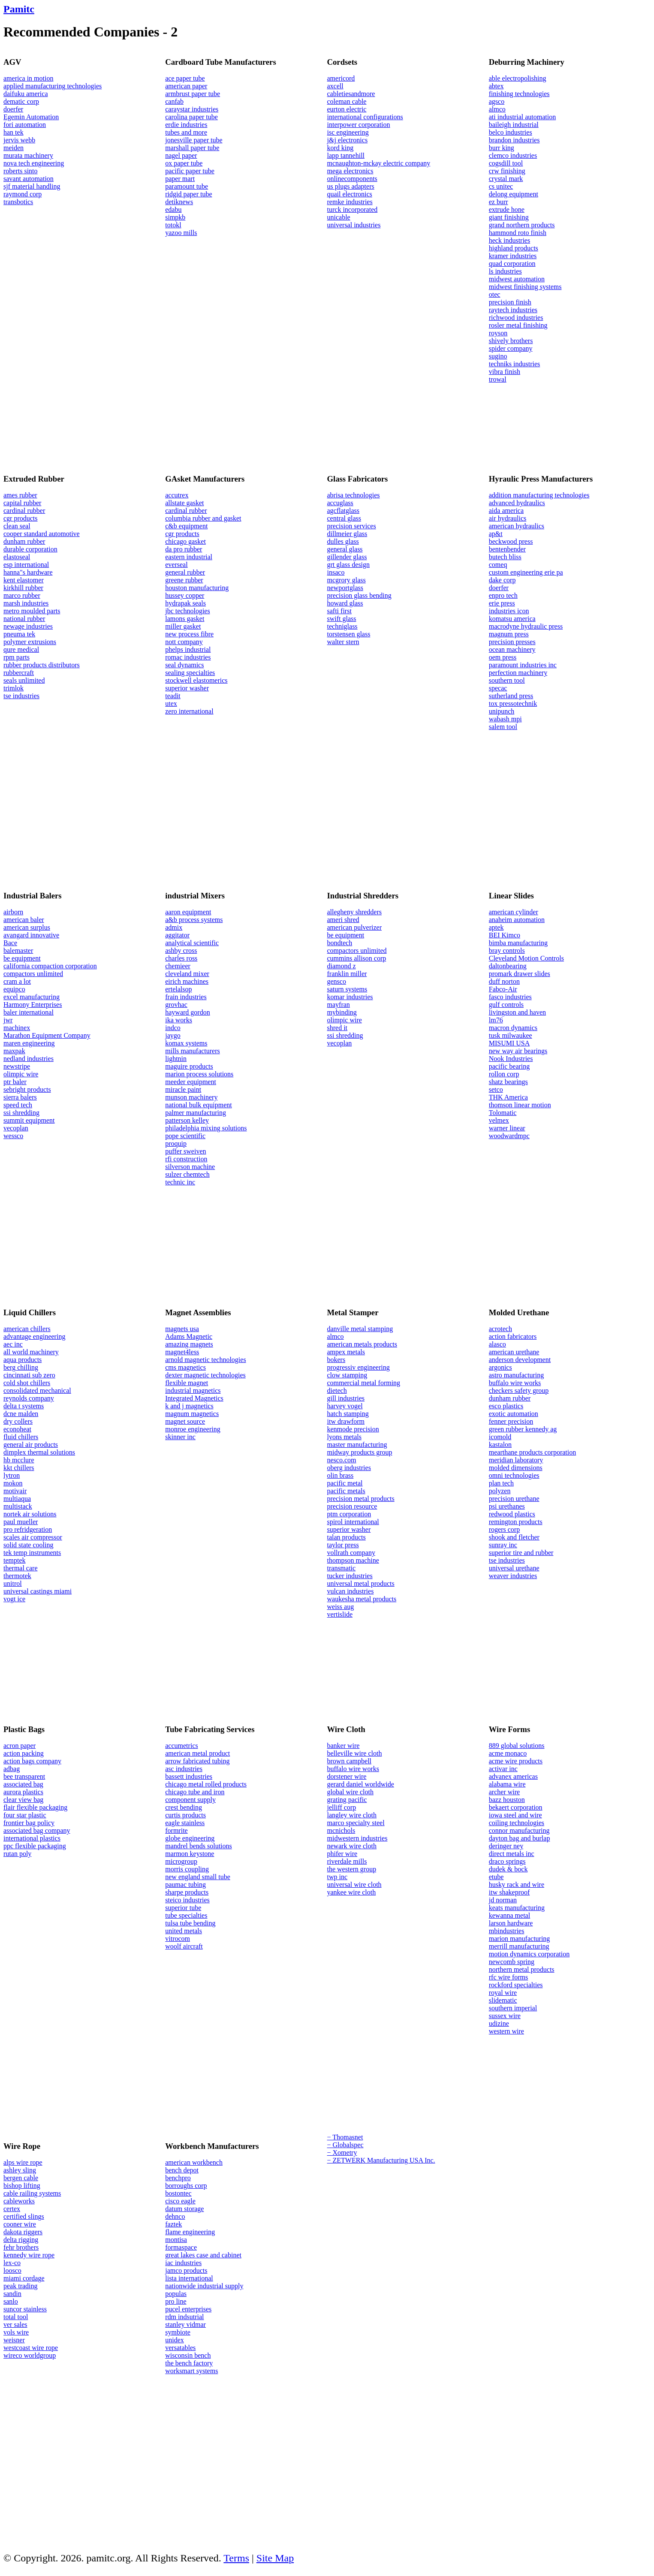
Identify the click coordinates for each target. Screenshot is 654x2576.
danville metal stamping (360, 1328)
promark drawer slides (519, 973)
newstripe (16, 1066)
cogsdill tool (506, 163)
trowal (497, 379)
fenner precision (511, 1421)
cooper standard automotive (41, 533)
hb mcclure (18, 1460)
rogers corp (504, 1529)
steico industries (187, 1900)
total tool (15, 2316)
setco (496, 1089)
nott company (184, 641)
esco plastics (506, 1406)
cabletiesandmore (351, 93)
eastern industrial (188, 556)
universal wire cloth (354, 1884)
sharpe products (186, 1892)
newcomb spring (511, 1961)
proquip (176, 1143)
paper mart (180, 178)
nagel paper (181, 155)
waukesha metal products (362, 1599)
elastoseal (16, 556)
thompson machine (353, 1560)
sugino (498, 356)
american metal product (197, 1753)
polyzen (500, 1490)
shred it (337, 1027)
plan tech (501, 1483)
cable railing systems (32, 2193)
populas (176, 2293)
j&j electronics (347, 140)
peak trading (20, 2286)
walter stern (343, 641)
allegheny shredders (354, 912)
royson (498, 333)
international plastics (31, 1838)
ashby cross (181, 950)
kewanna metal (509, 1915)
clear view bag (23, 1799)
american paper (186, 86)
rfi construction (186, 1159)
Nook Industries (511, 1058)
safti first (339, 611)
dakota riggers (22, 2232)
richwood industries (516, 317)
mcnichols (341, 1830)
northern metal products (522, 1969)
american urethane (514, 1352)
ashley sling (19, 2170)
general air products (30, 1444)
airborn (13, 912)
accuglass (340, 502)
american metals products (362, 1344)
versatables (180, 2347)
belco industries (510, 132)
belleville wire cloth (354, 1753)
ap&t (496, 533)
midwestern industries (357, 1838)
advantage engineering (34, 1336)
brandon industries (514, 140)
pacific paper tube (189, 171)
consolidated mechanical (37, 1390)
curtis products (185, 1815)
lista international (189, 2278)
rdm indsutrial (184, 2316)
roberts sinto (20, 171)
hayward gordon (187, 1012)
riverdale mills (347, 1861)
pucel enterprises (188, 2309)
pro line (175, 2301)
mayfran (338, 1004)
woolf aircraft (184, 1946)
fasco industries (510, 996)
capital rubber (22, 502)
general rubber (185, 572)
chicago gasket (185, 541)
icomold (500, 1436)
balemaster (18, 950)
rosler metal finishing (518, 325)
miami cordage (24, 2278)
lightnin (176, 1058)
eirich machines (186, 981)
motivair (15, 1490)
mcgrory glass (346, 580)
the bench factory (189, 2363)
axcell (335, 86)
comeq (498, 564)
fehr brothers (21, 2247)
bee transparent (24, 1776)
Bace (10, 942)
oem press (502, 657)
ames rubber (20, 495)
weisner (14, 2340)
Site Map (275, 2558)
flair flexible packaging (35, 1807)
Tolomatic (503, 1112)
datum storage (184, 2208)
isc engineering (348, 132)
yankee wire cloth (351, 1892)
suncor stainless (25, 2309)
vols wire (16, 2332)
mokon (12, 1483)
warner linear (507, 1128)
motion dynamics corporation (529, 1954)
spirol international (353, 1521)
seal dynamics (184, 665)
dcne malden (20, 1413)
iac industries (183, 2262)
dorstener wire (347, 1776)
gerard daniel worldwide (360, 1784)
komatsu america (512, 618)
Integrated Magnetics (194, 1398)
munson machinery (191, 1097)
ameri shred (343, 919)
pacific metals (346, 1490)
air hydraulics (508, 518)
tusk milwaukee (510, 1035)
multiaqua (17, 1498)
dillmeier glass (347, 533)
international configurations (365, 117)
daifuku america (25, 93)
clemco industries (513, 155)
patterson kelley (187, 1120)
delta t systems (23, 1406)
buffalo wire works (515, 1382)
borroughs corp (186, 2185)
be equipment (22, 958)
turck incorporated (352, 209)
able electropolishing (517, 78)
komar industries (350, 996)
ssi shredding (21, 1112)
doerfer (13, 109)
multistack (17, 1506)
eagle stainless (185, 1822)
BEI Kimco (504, 935)
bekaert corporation (515, 1807)
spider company (511, 348)
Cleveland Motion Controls (526, 958)
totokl (173, 225)
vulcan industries (350, 1591)
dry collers (18, 1421)
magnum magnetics (192, 1413)
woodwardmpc (509, 1135)
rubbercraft (18, 672)
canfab (174, 101)
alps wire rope (22, 2162)
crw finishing (507, 171)
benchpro (178, 2177)
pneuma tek (19, 634)
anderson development (520, 1359)
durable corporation (30, 549)
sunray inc (503, 1545)
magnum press (509, 634)
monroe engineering (192, 1429)
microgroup (181, 1861)
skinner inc (180, 1436)
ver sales (15, 2324)
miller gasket (183, 626)
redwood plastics (512, 1514)
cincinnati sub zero (29, 1375)
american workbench (194, 2162)
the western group (352, 1869)
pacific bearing (509, 1066)
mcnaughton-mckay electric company (379, 163)
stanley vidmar (185, 2324)
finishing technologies (519, 93)
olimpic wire (20, 1074)
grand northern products (522, 225)
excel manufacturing (31, 996)
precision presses (512, 641)
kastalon (500, 1444)
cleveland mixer (187, 973)
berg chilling (20, 1367)
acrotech (500, 1328)
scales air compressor (32, 1537)
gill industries (346, 1398)
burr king (501, 147)
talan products (346, 1537)
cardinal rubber (24, 510)
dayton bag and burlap (519, 1838)
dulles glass (343, 541)
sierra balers (20, 1097)
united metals (183, 1930)
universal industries (354, 225)
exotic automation (513, 1413)
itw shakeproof (509, 1892)
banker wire (343, 1745)
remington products (515, 1521)
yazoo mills (181, 232)
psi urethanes (507, 1506)
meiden (13, 147)
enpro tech (503, 595)
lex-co (12, 2262)
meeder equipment (190, 1081)
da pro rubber (183, 549)
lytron (11, 1475)
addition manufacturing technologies (539, 495)
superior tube (183, 1907)
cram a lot (17, 981)
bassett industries (188, 1776)
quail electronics (349, 194)
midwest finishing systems (525, 286)
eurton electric (347, 109)
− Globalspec (345, 2144)
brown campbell (349, 1761)
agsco (496, 101)
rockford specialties (516, 1984)
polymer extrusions (29, 641)
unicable (338, 217)
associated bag (23, 1784)
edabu (173, 209)
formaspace (181, 2247)
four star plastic (24, 1815)
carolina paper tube (191, 117)
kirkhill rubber (23, 587)
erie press (502, 603)
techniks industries (514, 364)
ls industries (505, 271)
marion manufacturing (519, 1938)
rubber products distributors (41, 665)
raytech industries (513, 309)
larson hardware (511, 1923)
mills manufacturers (192, 1051)
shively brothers (511, 340)
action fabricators (513, 1336)
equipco (14, 989)
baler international (28, 1012)
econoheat (17, 1429)
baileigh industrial (514, 124)
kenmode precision (353, 1429)
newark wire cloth (352, 1846)
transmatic (341, 1568)
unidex (174, 2340)
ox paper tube (183, 163)
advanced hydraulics (517, 502)
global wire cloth (350, 1792)
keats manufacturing (517, 1907)
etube (496, 1876)
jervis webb (19, 140)
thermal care (20, 1568)
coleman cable (347, 101)
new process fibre (189, 634)
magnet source (185, 1421)
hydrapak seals (185, 603)
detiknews (179, 201)
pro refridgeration (27, 1529)
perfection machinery (518, 672)
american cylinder (513, 912)
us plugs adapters (350, 186)
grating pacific (347, 1799)
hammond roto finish (517, 232)
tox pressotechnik (513, 703)
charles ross (181, 958)
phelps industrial (188, 649)
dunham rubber (24, 541)
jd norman (503, 1900)
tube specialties (186, 1915)
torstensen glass (349, 634)
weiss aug (340, 1606)
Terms (236, 2558)
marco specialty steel (356, 1822)
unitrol (12, 1583)
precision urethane (514, 1498)
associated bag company (36, 1830)
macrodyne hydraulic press (526, 626)
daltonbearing (508, 966)
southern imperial (513, 2008)
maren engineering (29, 1043)
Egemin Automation (31, 117)
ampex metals (346, 1352)
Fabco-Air (503, 989)
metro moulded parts (31, 611)
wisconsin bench (188, 2355)
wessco (13, 1135)
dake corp (502, 580)
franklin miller (347, 973)
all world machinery (31, 1352)
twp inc (337, 1876)
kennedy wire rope (28, 2255)
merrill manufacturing (519, 1946)
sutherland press (511, 695)
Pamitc (18, 9)
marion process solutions (199, 1074)
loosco (12, 2270)
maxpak (14, 1051)
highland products (513, 248)
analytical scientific (192, 942)
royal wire (503, 1992)
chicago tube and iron (194, 1792)
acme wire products (515, 1761)
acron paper (19, 1745)
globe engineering (189, 1838)
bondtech (340, 942)
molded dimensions (515, 1467)
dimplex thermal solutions (39, 1452)
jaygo (173, 1035)
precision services (351, 526)
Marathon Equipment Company (46, 1035)
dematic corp (21, 101)
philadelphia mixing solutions (206, 1128)
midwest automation (517, 279)
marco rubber (21, 595)
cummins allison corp (356, 958)
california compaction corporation (50, 966)
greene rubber (184, 580)
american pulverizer (354, 927)
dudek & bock (508, 1869)
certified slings (23, 2216)
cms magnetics (185, 1367)
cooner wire (19, 2224)
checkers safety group (519, 1390)
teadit (173, 695)
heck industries (509, 240)
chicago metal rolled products (206, 1784)
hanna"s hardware (27, 572)
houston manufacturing (197, 587)
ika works (178, 1020)
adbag (11, 1768)
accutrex (176, 495)
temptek (14, 1560)
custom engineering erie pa (526, 572)
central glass (344, 518)
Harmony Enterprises (32, 1004)
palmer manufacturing (195, 1112)
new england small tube (197, 1876)
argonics (500, 1367)
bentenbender (507, 549)
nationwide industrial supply (204, 2286)
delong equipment (513, 194)
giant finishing (509, 217)
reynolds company (28, 1398)
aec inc (13, 1344)
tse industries (21, 695)
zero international (189, 711)
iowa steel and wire (515, 1815)
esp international (26, 564)
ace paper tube (185, 78)
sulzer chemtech (187, 1174)
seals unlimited (24, 680)
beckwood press (511, 541)
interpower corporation (358, 124)
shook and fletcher (514, 1537)
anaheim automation (517, 919)
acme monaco (508, 1753)
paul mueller (20, 1521)
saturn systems (347, 989)
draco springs (507, 1861)
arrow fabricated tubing (197, 1761)
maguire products (189, 1066)
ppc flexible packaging (34, 1846)
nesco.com (341, 1460)
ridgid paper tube (188, 194)
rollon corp (504, 1074)
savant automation (28, 178)
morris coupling (187, 1869)
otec (494, 294)
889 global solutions (517, 1745)
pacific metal (345, 1483)
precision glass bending (359, 595)
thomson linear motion (520, 1105)
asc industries (183, 1768)
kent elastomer (23, 580)
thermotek (17, 1575)
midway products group (359, 1452)
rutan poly (17, 1853)
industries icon (509, 611)
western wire (506, 2031)
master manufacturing (357, 1444)
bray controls (507, 950)
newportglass (345, 587)
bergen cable (20, 2177)
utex (171, 703)
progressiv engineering (358, 1367)
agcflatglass (343, 510)
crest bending (183, 1807)
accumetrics (181, 1745)
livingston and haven (517, 1012)
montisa (176, 2239)
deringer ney (506, 1846)
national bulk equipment (198, 1105)
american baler (23, 919)
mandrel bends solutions (198, 1846)
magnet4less (182, 1352)
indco (173, 1027)
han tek (13, 132)
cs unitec (501, 186)
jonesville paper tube (193, 140)
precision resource (352, 1506)
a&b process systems (194, 919)
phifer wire (342, 1853)
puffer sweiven (185, 1151)
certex (11, 2208)
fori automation (24, 124)
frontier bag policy (28, 1822)
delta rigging (20, 2239)
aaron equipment (188, 912)
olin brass (340, 1475)
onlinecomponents (352, 178)
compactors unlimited (33, 973)
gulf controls (506, 1004)
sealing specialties (190, 672)
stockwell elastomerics (196, 680)
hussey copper (184, 595)
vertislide (340, 1614)
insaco (336, 572)
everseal (176, 564)
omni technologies (514, 1475)
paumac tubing (185, 1884)
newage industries (28, 626)
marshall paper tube (192, 147)
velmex (499, 1120)
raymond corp (22, 194)
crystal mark (506, 178)
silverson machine (190, 1166)
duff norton (504, 981)
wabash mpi (505, 719)
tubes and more (186, 132)
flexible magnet (186, 1382)
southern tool (507, 680)
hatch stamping (348, 1413)
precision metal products (361, 1498)
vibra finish (504, 371)
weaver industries (513, 1575)
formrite (176, 1830)
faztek (173, 2224)
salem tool (503, 726)
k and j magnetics (189, 1406)
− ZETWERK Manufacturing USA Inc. (381, 2160)
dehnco (175, 2216)
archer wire (504, 1792)
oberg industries (349, 1467)
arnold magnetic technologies (205, 1359)
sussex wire (505, 2015)
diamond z (341, 966)
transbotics (18, 201)
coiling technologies (516, 1822)
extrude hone (506, 209)
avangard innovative (31, 935)
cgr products (20, 518)
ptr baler (15, 1081)
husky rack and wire (516, 1884)
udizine (499, 2023)
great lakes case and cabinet (203, 2255)
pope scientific (185, 1135)
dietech (337, 1390)
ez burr (498, 201)
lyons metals (344, 1436)
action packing (23, 1753)
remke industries (350, 201)
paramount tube (186, 186)
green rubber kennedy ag (523, 1429)
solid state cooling (28, 1545)
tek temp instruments (32, 1552)
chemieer (177, 966)
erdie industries (186, 124)
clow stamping (347, 1375)
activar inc (503, 1768)
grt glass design (348, 564)
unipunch (502, 711)
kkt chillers (18, 1467)
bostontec (178, 2193)
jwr (7, 1020)
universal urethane (514, 1568)
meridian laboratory (516, 1460)
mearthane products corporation (532, 1452)
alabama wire (507, 1784)
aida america (506, 510)
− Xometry (342, 2152)
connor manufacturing (519, 1830)
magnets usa (182, 1328)
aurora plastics (23, 1792)
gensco (336, 981)
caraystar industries (191, 109)
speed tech (17, 1105)
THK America (508, 1097)
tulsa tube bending (190, 1923)
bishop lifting (21, 2185)
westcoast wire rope (30, 2347)
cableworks (19, 2201)
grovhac (176, 1004)
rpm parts (16, 657)
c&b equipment (186, 526)
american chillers (27, 1328)
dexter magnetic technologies (205, 1375)
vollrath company (351, 1552)
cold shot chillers (26, 1382)
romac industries (188, 657)
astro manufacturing (516, 1375)
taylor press (343, 1545)
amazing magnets (189, 1344)
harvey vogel (345, 1406)
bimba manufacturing (518, 942)
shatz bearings (508, 1081)
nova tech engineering (33, 163)
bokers (336, 1359)
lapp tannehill (346, 155)
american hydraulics (516, 526)
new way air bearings (518, 1051)
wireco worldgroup (29, 2355)
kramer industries (513, 255)
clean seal (16, 526)
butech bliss (505, 556)
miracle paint (183, 1089)
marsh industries (25, 603)
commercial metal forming (364, 1382)
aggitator (177, 935)
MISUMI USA (509, 1043)
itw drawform (346, 1421)
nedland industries (28, 1058)
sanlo (10, 2301)
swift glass (341, 618)
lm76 (496, 1020)
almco (497, 109)
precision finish (510, 302)
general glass (345, 549)
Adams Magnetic (188, 1336)
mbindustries (506, 1930)
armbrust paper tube (192, 93)
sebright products (27, 1089)
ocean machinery (512, 649)
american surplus (26, 927)
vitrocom (177, 1938)
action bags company (32, 1761)
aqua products (22, 1359)
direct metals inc (511, 1853)
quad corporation (512, 263)
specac (498, 688)
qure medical (21, 649)
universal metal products (361, 1583)
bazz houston (507, 1799)
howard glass (345, 603)
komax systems (186, 1043)
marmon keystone (189, 1853)
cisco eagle (180, 2201)
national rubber (24, 618)
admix (173, 927)
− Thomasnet (345, 2137)
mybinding (342, 1012)
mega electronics (350, 171)
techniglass (342, 626)
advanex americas (513, 1776)
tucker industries (350, 1575)
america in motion (28, 78)
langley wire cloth (352, 1815)
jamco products (186, 2270)
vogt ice (14, 1599)
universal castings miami (37, 1591)
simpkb (175, 217)
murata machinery (28, 155)
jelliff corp (341, 1807)
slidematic (503, 2000)
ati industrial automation (522, 117)
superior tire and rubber (521, 1552)
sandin (12, 2293)
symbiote (177, 2332)
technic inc (180, 1182)
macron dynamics (513, 1027)
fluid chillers (20, 1436)
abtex (496, 86)
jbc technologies (187, 611)
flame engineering (190, 2232)
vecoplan (15, 1128)
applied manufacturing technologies (52, 86)
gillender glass (347, 556)
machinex (16, 1027)
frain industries (185, 996)
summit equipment (29, 1120)
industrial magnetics (192, 1390)
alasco (497, 1344)
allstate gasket (184, 502)
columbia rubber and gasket (203, 518)
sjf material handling (31, 186)
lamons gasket (184, 618)
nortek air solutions (30, 1514)
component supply (190, 1799)
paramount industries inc (523, 665)
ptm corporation (349, 1514)
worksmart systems (191, 2370)
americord (341, 78)
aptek (496, 927)
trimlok (13, 688)
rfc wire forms (508, 1977)
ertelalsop (178, 989)
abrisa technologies (353, 495)
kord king (340, 147)
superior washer (187, 688)
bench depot (182, 2170)
